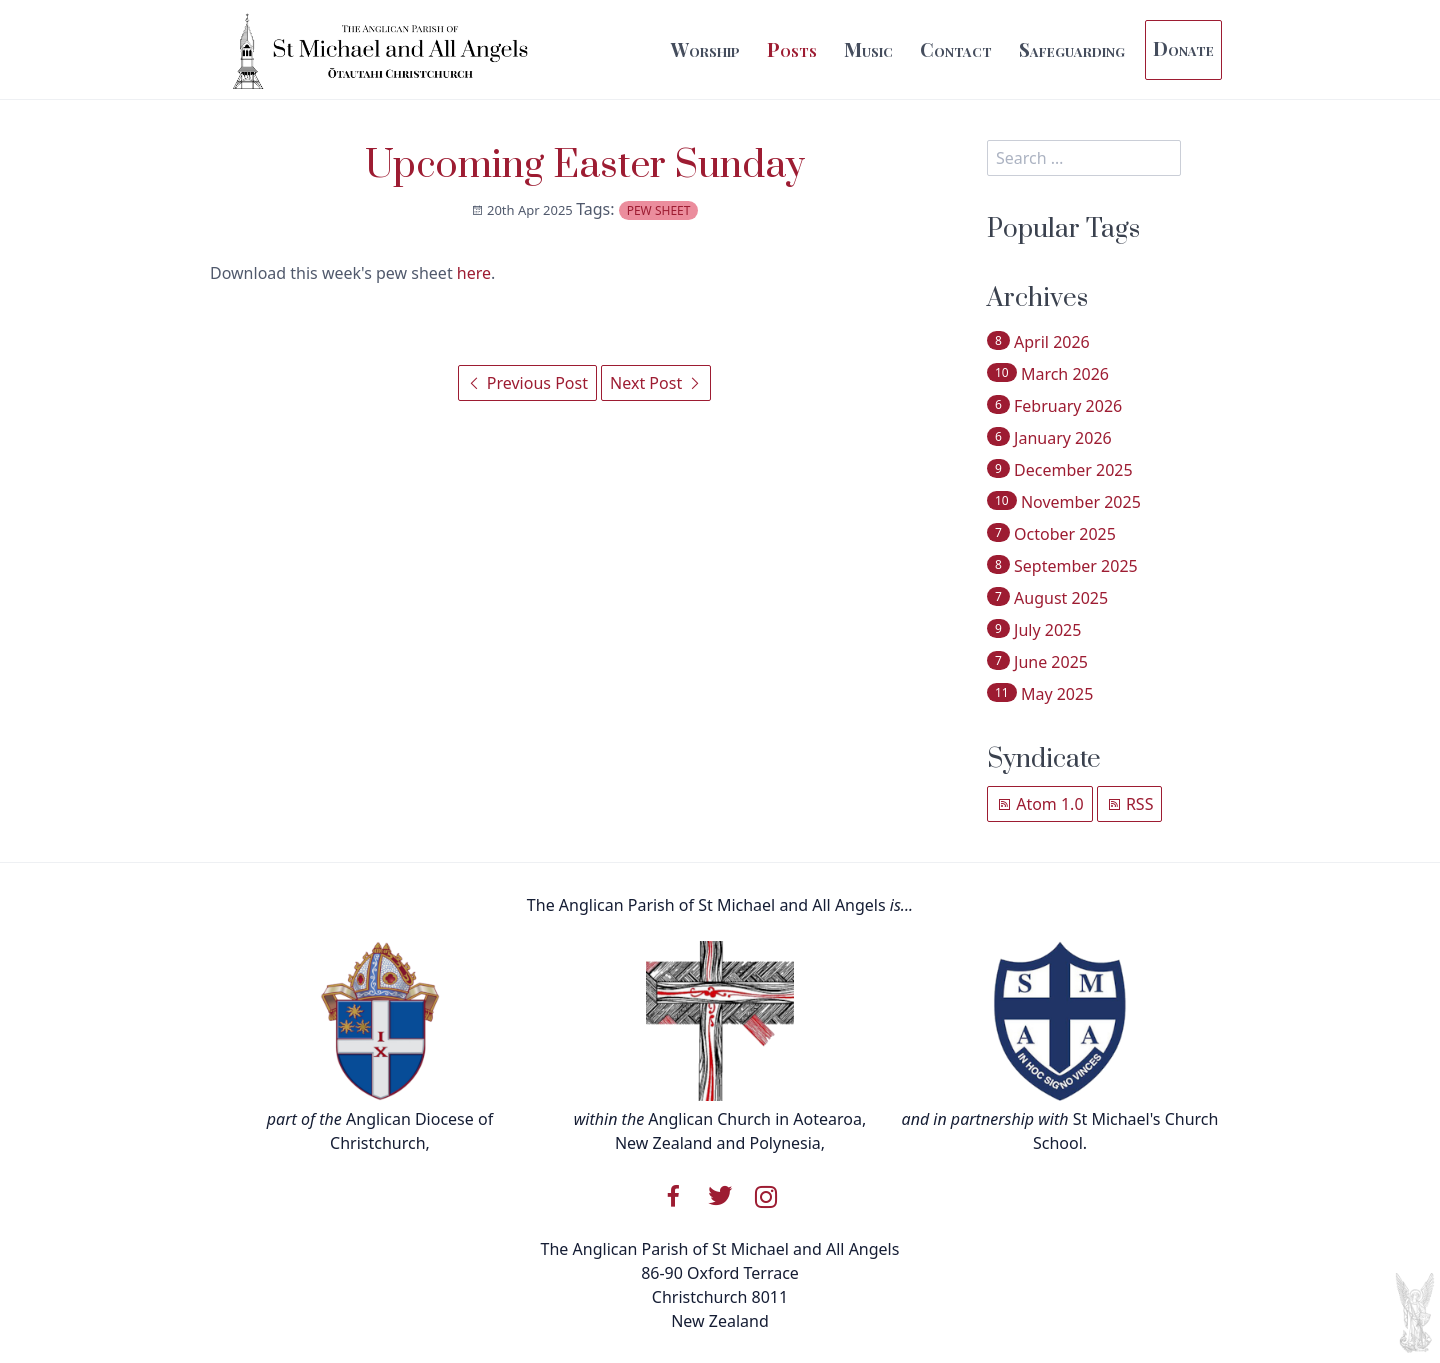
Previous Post (527, 383)
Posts (792, 49)
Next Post (656, 383)
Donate (1183, 48)
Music (868, 49)
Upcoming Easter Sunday (585, 165)
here (474, 273)
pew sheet (659, 210)
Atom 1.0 (1040, 804)
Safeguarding (1072, 49)
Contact (956, 49)
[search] (1084, 158)
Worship (705, 49)
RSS (1130, 804)
